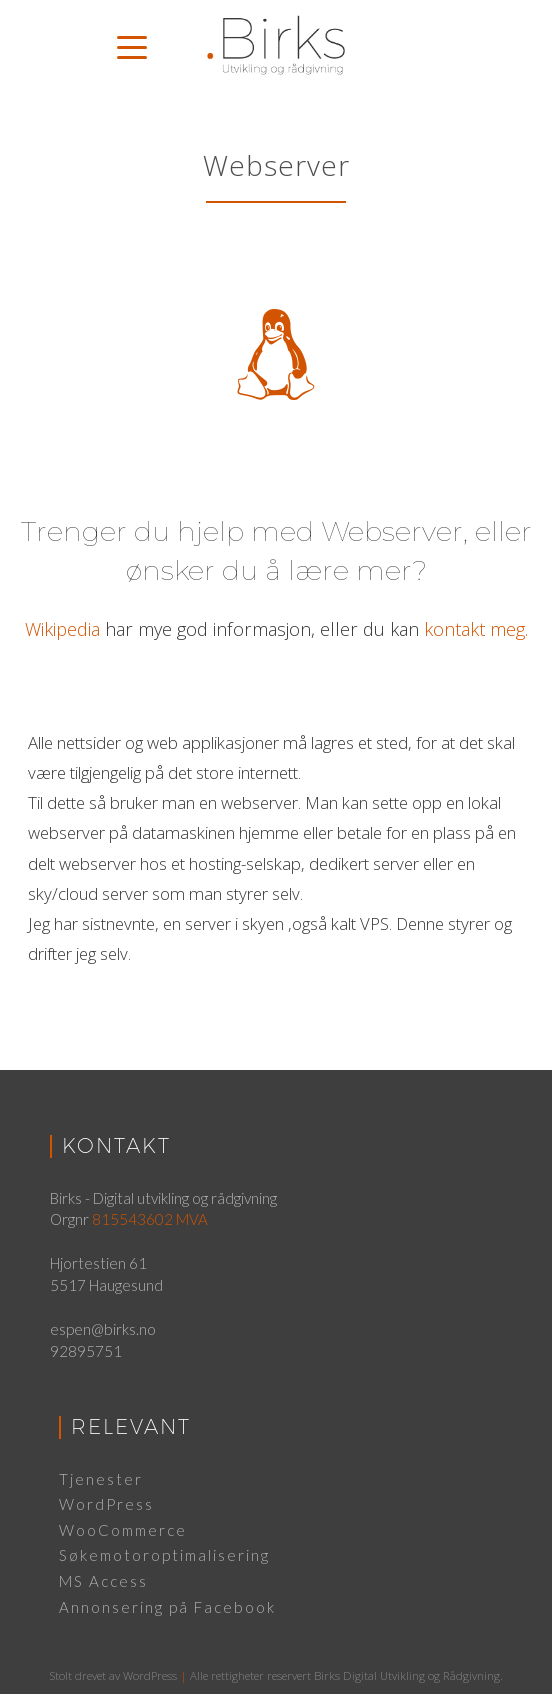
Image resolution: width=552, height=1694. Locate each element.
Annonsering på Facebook (167, 1607)
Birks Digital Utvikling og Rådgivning (407, 1675)
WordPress (106, 1504)
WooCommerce (123, 1530)
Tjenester (101, 1479)
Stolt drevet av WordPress (113, 1675)
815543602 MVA (150, 1219)
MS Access (103, 1581)
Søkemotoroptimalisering (164, 1555)
